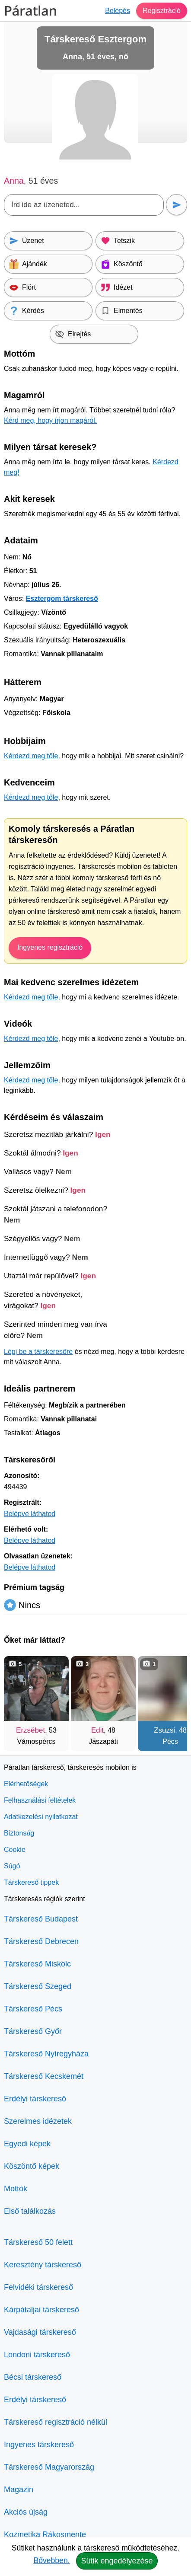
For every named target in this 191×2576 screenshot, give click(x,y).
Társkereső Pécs (33, 2009)
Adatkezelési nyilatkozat (41, 1816)
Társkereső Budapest (41, 1919)
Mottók (15, 2188)
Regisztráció (162, 10)
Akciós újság (26, 2512)
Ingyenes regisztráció (50, 947)
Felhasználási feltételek (40, 1800)
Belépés (117, 10)
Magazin (18, 2489)
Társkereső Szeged (37, 1986)
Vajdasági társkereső (40, 2332)
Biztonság (19, 1833)
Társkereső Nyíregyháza (46, 2053)
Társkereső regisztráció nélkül (55, 2422)
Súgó (12, 1866)
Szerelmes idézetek (38, 2121)
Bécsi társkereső (32, 2377)
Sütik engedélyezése (117, 2561)
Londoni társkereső (37, 2354)
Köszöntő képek (31, 2166)
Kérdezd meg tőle (31, 756)
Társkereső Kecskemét (43, 2076)
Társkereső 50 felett (38, 2242)
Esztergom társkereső (62, 598)
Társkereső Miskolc (37, 1964)
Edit (97, 1730)
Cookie (14, 1849)
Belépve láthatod (29, 1513)
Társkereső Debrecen (41, 1941)
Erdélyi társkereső (35, 2098)
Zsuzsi (164, 1730)
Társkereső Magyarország (49, 2467)
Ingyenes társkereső (39, 2444)
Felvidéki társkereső (38, 2287)
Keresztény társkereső (42, 2264)
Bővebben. (51, 2560)
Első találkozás (30, 2211)
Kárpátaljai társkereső (41, 2309)
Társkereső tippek (31, 1882)
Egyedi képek (27, 2143)
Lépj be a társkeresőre (38, 1351)
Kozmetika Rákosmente (45, 2534)
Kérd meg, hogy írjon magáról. (50, 420)
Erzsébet (30, 1730)
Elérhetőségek (26, 1784)
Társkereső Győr (33, 2031)
